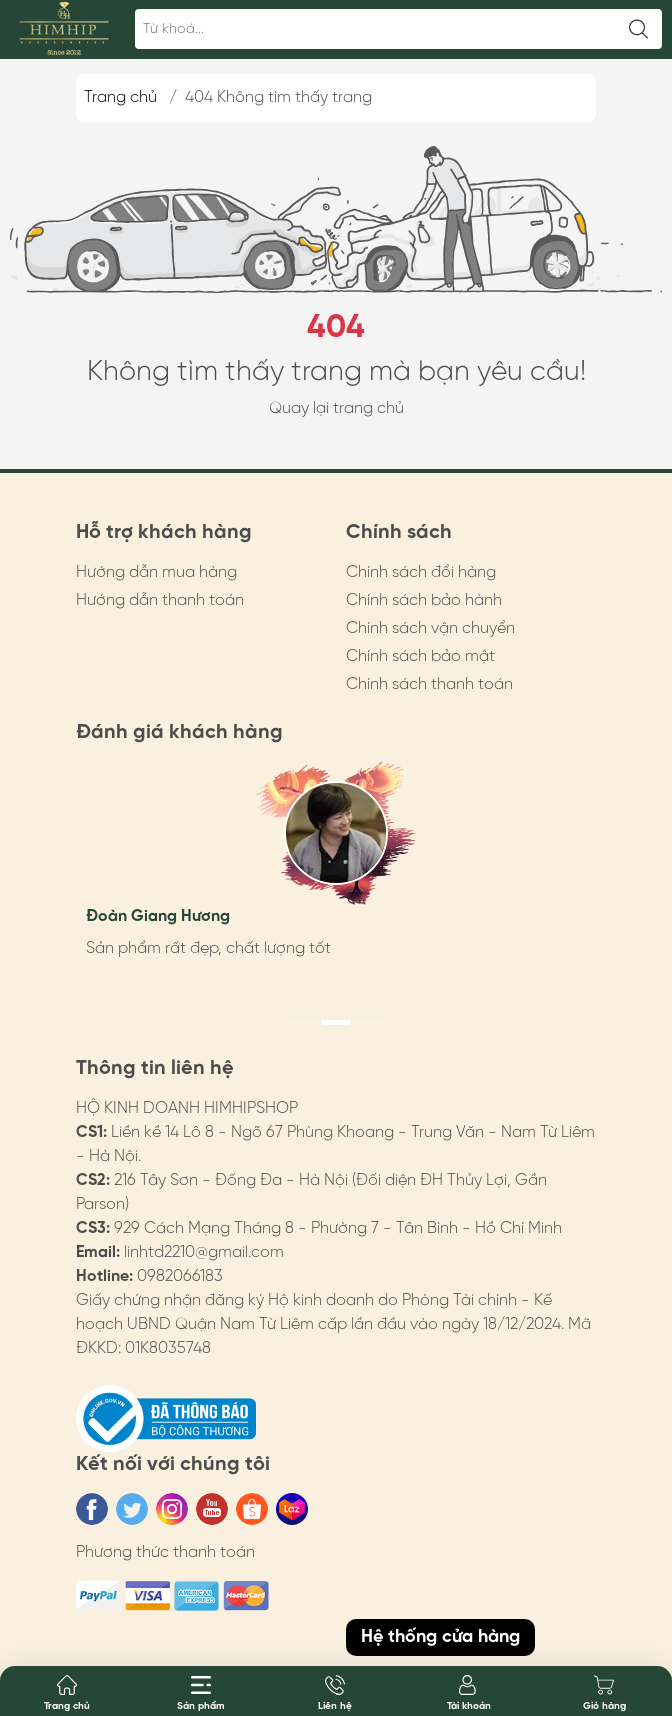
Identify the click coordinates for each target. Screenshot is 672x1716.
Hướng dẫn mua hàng (156, 572)
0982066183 (180, 1276)
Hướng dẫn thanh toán (160, 600)
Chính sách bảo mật (420, 656)
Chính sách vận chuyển (430, 628)
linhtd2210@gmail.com (204, 1252)
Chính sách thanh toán (429, 684)
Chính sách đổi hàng (421, 572)
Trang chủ (120, 97)
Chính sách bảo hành (424, 600)
